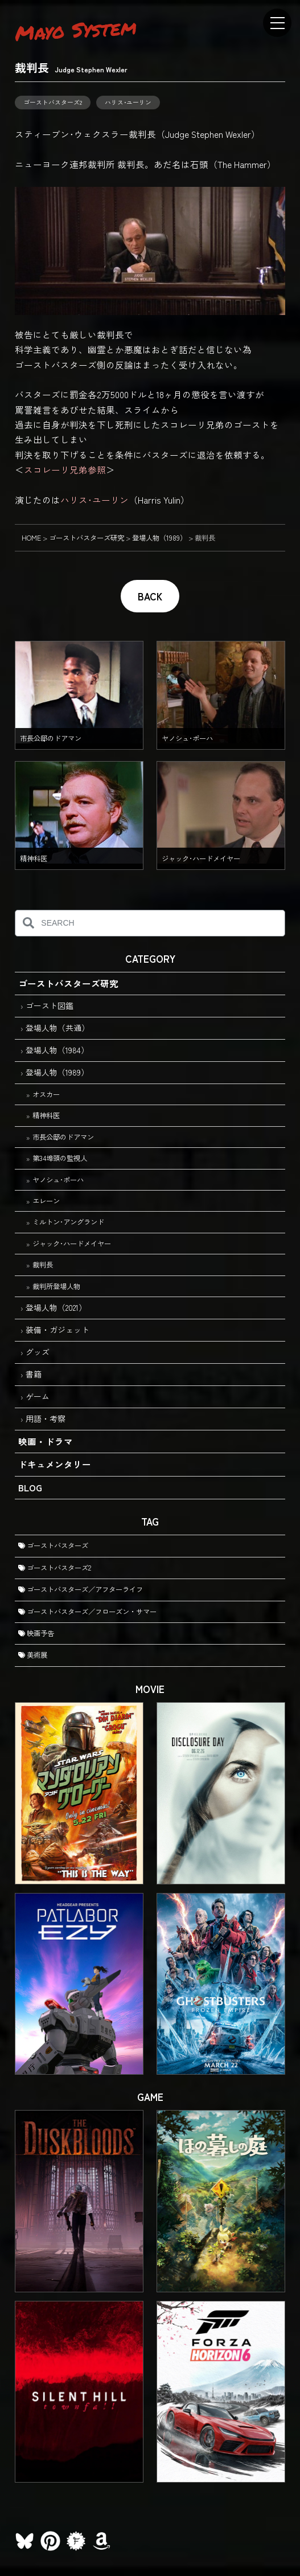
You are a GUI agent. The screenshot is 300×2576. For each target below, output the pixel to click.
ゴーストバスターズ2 (52, 102)
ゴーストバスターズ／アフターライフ (80, 1589)
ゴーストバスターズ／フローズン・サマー (87, 1611)
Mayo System (76, 30)
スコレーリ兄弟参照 (65, 469)
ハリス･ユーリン (128, 102)
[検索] (28, 923)
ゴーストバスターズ (53, 1545)
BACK (150, 596)
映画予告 (36, 1633)
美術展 (32, 1655)
